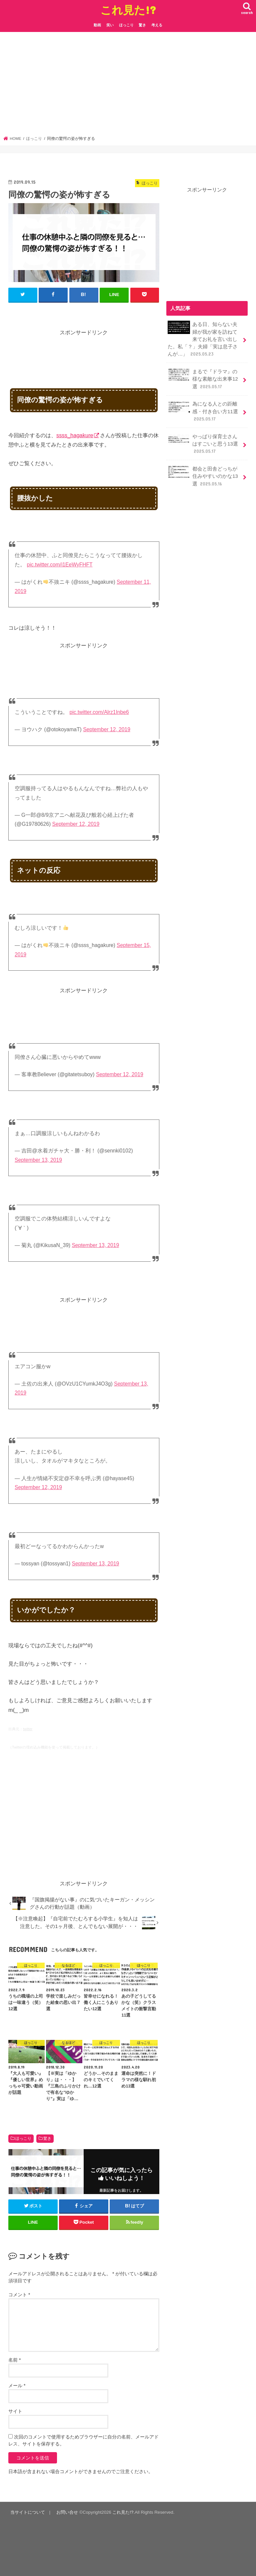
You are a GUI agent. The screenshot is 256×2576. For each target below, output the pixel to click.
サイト (15, 2411)
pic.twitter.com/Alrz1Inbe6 (99, 712)
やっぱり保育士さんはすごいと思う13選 (203, 444)
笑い (110, 25)
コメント (19, 2294)
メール (16, 2385)
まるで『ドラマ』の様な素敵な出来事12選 (203, 379)
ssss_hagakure (74, 435)
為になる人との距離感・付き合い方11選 (203, 411)
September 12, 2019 (106, 729)
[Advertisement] (128, 86)
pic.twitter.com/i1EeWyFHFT (59, 564)
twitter (27, 1729)
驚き (142, 25)
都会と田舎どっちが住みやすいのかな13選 (203, 476)
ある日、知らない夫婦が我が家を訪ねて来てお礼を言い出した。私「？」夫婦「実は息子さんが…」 (203, 339)
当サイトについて (27, 2512)
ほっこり (126, 25)
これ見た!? (128, 9)
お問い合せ (67, 2512)
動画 (97, 25)
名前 (14, 2360)
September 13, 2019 (38, 1160)
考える (156, 25)
